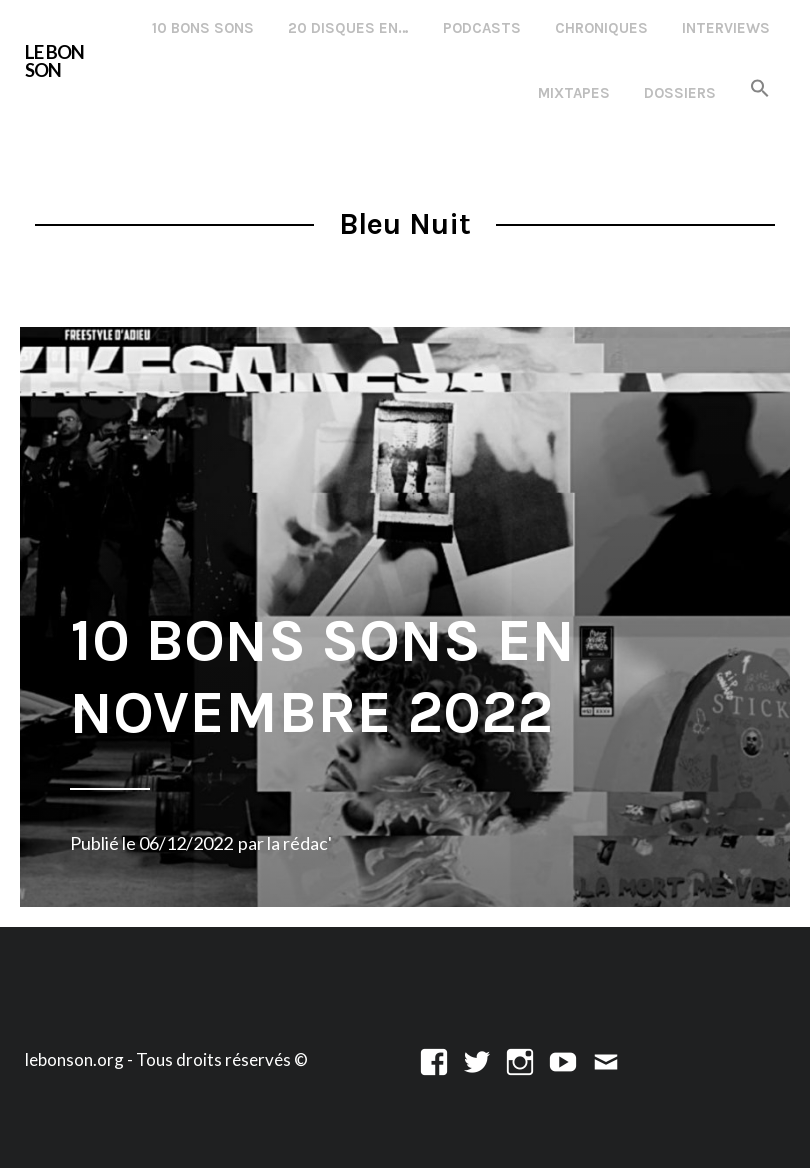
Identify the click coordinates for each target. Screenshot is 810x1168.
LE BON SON (54, 61)
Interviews (726, 28)
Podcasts (482, 28)
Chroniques (601, 28)
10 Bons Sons (203, 28)
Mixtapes (574, 93)
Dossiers (680, 93)
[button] (760, 89)
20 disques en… (348, 28)
